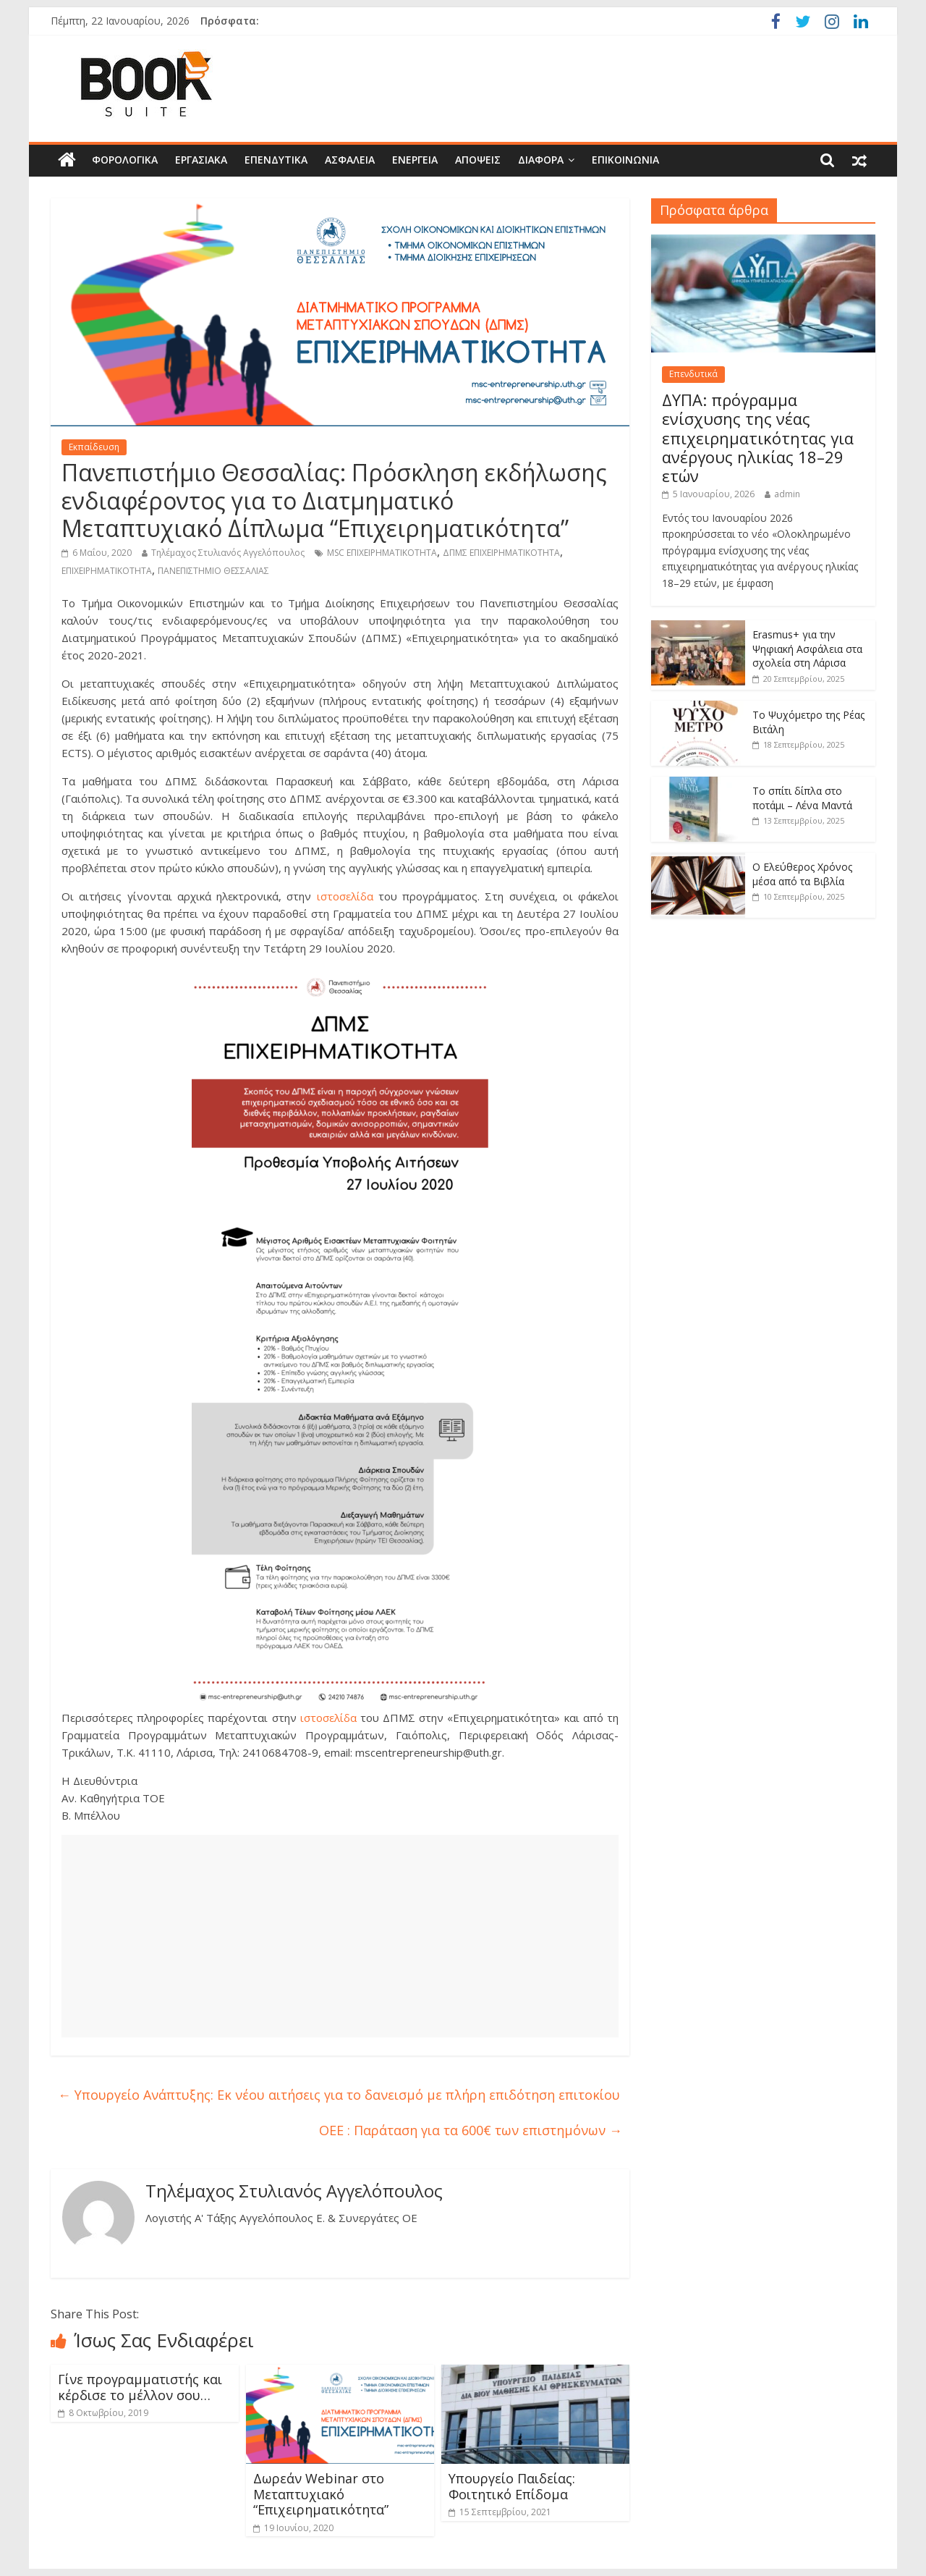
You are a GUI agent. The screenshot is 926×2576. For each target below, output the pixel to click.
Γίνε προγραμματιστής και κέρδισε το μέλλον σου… (140, 2387)
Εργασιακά (201, 159)
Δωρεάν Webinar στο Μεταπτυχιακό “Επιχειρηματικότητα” (320, 2494)
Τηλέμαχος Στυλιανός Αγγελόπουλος (228, 552)
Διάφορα (541, 159)
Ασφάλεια (350, 159)
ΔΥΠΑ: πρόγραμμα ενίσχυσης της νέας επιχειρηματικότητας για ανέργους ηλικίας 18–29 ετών (758, 438)
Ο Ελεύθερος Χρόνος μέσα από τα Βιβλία (802, 874)
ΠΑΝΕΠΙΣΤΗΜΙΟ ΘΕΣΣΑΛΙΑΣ (213, 571)
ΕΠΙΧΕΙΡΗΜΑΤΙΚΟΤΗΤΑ (106, 571)
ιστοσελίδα (345, 896)
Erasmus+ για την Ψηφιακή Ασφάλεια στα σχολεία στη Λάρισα (807, 649)
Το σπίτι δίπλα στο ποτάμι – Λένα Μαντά (802, 798)
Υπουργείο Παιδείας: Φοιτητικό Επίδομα (512, 2486)
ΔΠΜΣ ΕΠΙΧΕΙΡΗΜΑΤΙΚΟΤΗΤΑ (501, 552)
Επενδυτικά (276, 159)
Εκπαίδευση (94, 447)
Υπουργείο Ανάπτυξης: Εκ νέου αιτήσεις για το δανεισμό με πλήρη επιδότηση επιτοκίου (339, 2094)
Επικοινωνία (625, 159)
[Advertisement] (340, 1936)
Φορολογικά (125, 159)
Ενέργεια (415, 159)
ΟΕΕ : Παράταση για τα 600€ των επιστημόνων (470, 2130)
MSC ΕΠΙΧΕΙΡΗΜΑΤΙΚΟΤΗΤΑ (382, 552)
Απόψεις (478, 159)
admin (787, 494)
